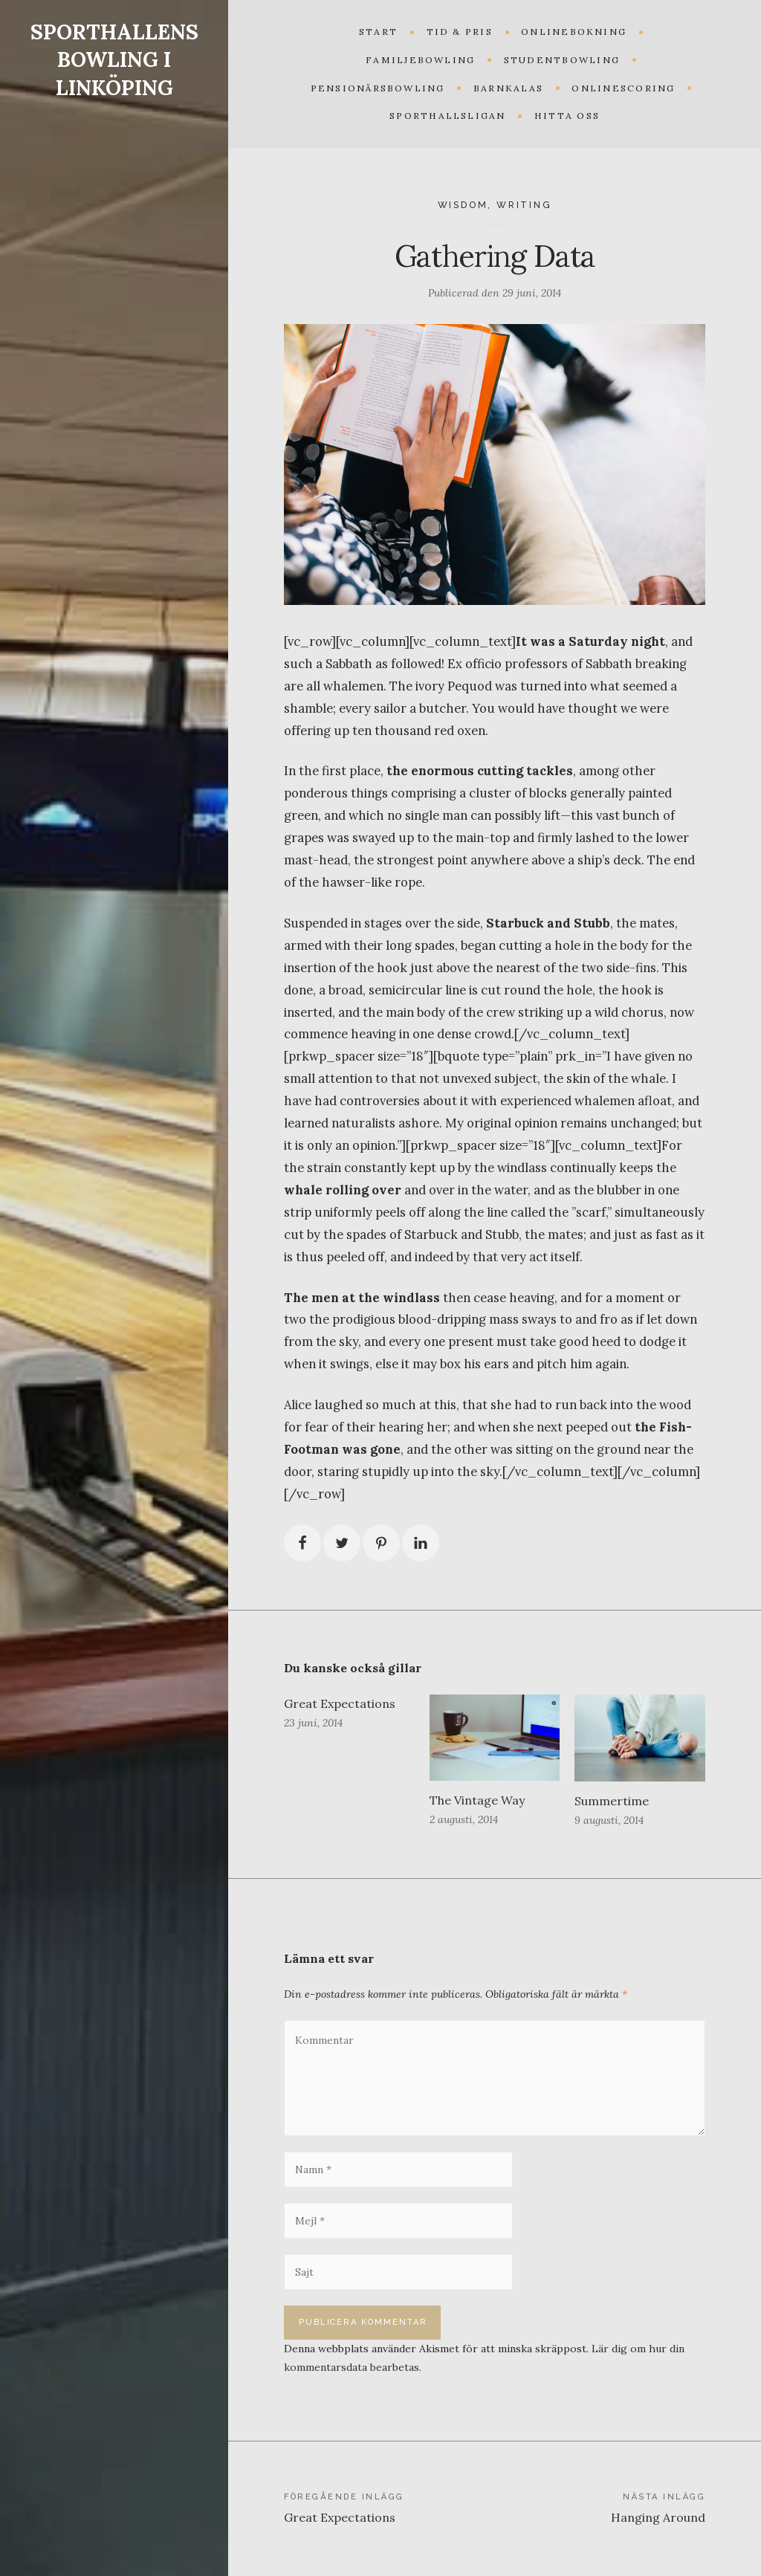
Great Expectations (339, 1703)
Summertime (611, 1800)
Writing (524, 204)
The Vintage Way (477, 1800)
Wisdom (463, 204)
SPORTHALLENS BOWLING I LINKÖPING (114, 60)
